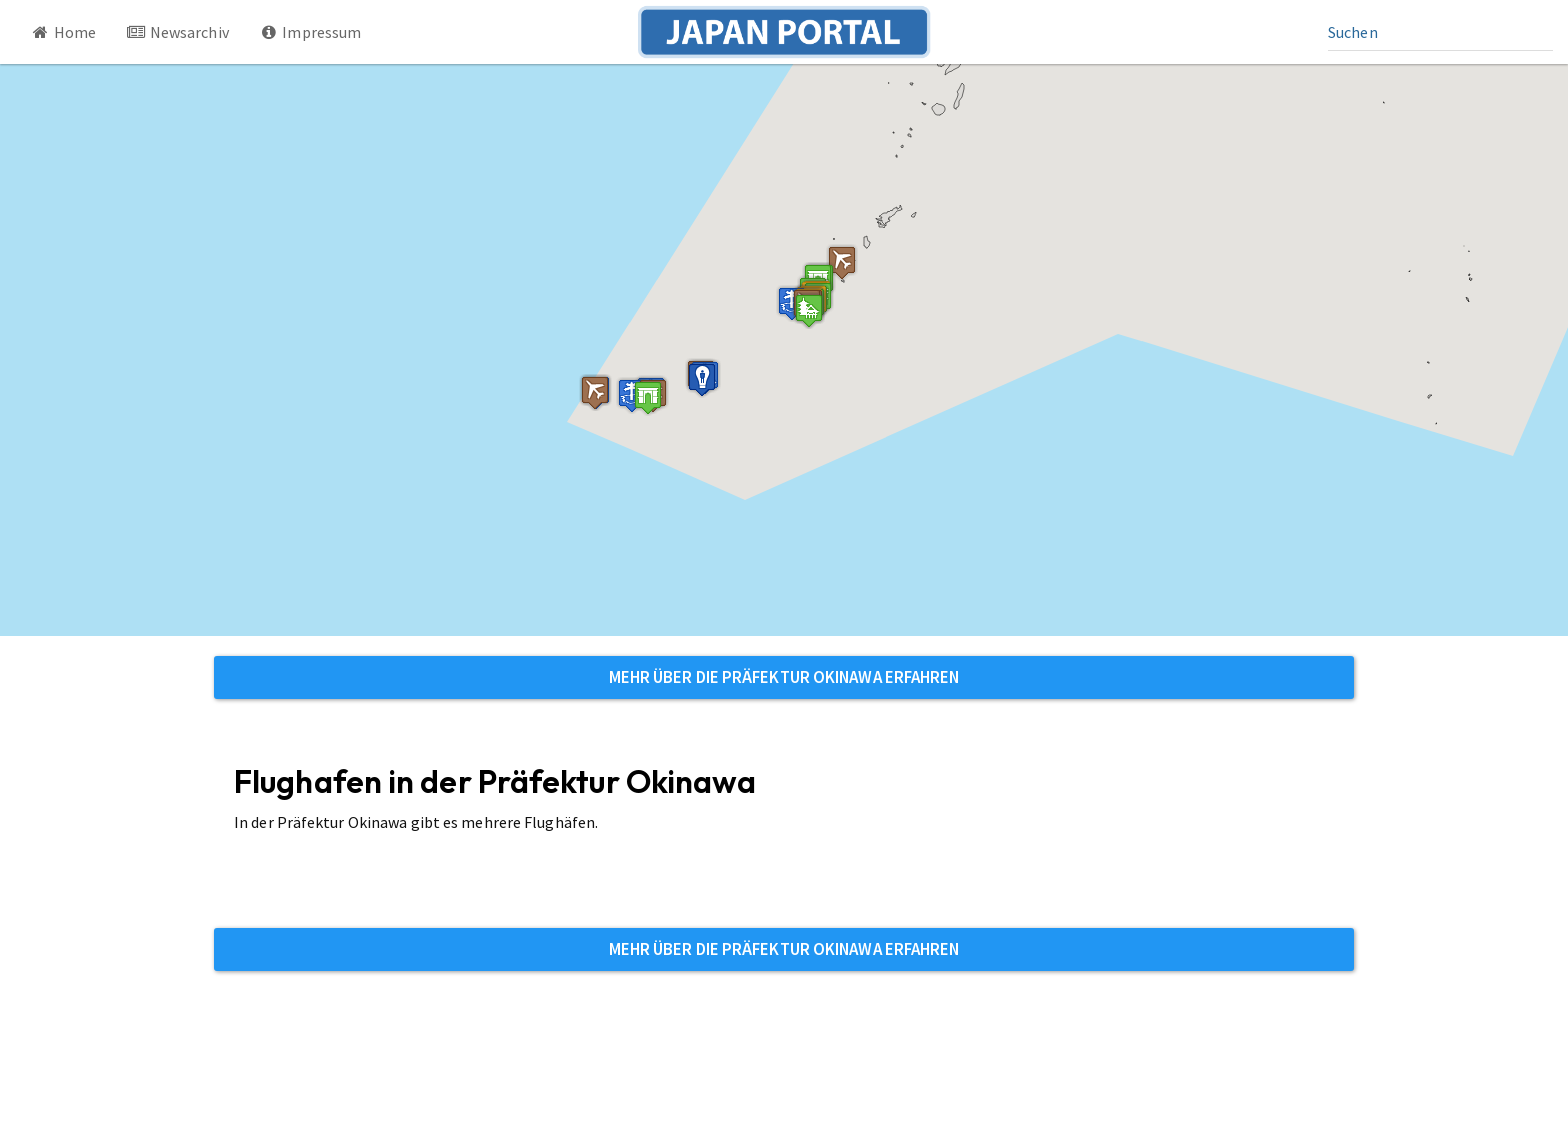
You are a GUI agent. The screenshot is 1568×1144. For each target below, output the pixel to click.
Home (63, 32)
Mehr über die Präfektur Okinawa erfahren (784, 677)
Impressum (310, 32)
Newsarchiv (177, 32)
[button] (648, 397)
